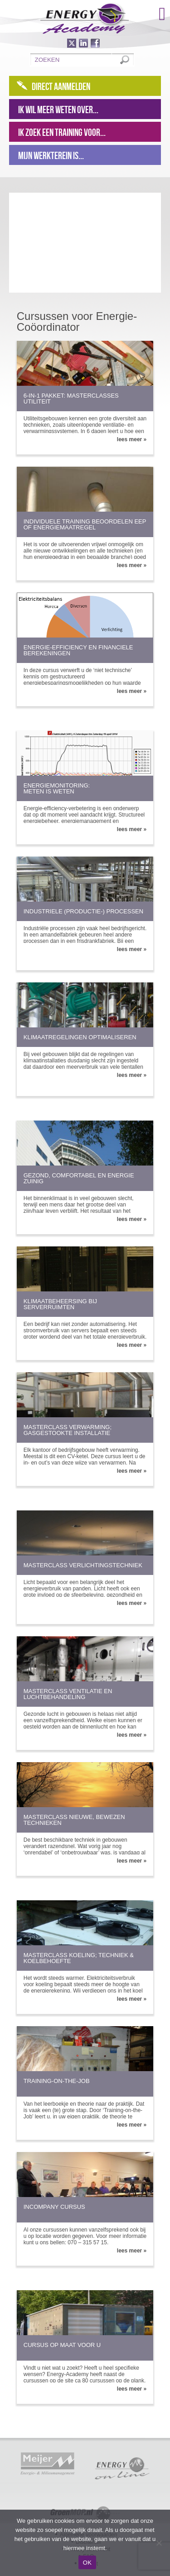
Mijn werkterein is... (51, 155)
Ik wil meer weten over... (58, 109)
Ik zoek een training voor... (62, 132)
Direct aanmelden (61, 86)
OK (87, 2562)
